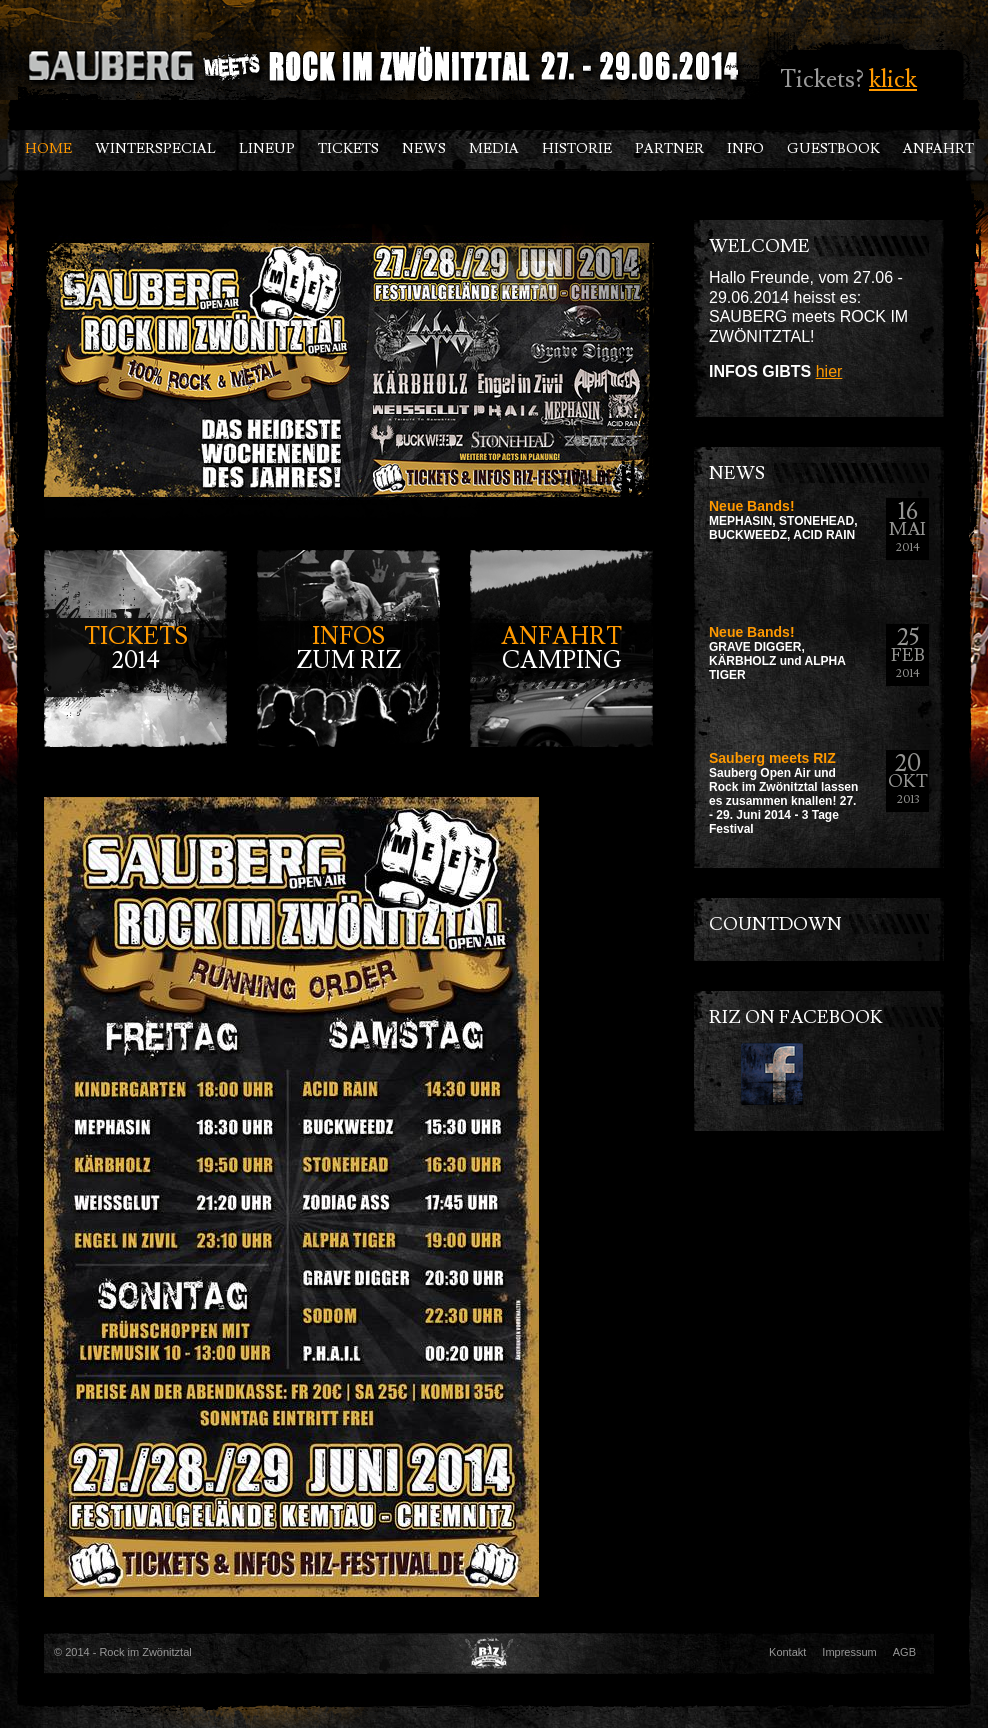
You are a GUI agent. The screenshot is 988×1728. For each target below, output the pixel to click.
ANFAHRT (938, 149)
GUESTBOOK (833, 149)
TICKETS (348, 149)
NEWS (424, 149)
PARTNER (669, 149)
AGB (904, 1652)
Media (494, 149)
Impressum (849, 1652)
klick (893, 79)
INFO (745, 149)
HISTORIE (577, 149)
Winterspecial (155, 149)
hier (829, 371)
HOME (48, 149)
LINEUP (267, 149)
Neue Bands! (752, 506)
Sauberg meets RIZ (772, 758)
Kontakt (787, 1652)
